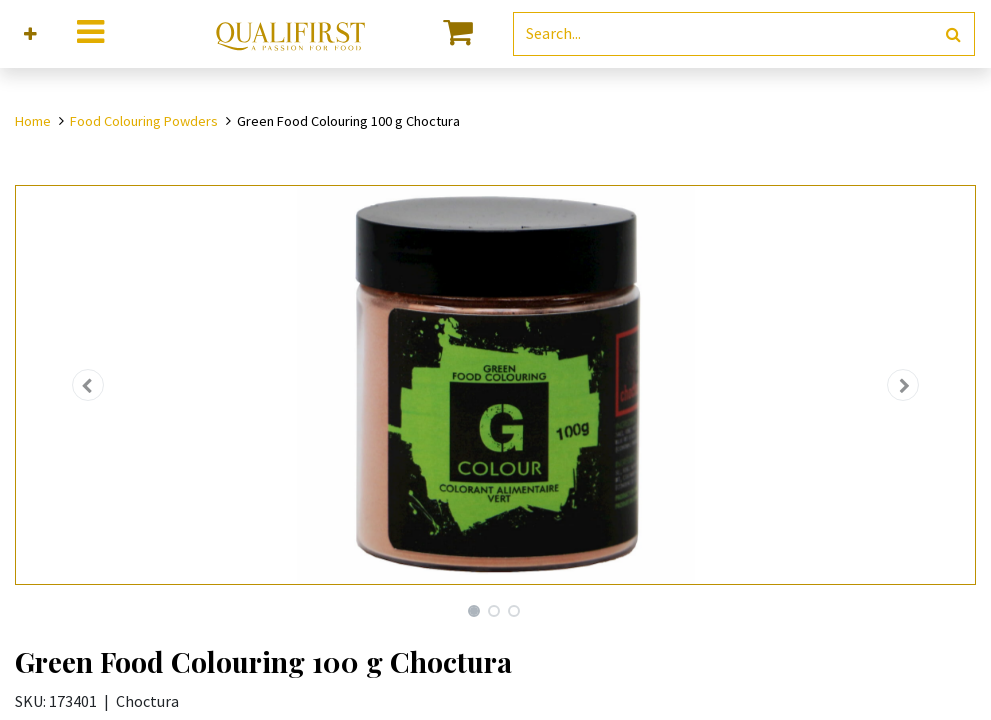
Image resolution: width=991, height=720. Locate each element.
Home (33, 121)
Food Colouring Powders (144, 121)
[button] (30, 34)
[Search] (953, 34)
